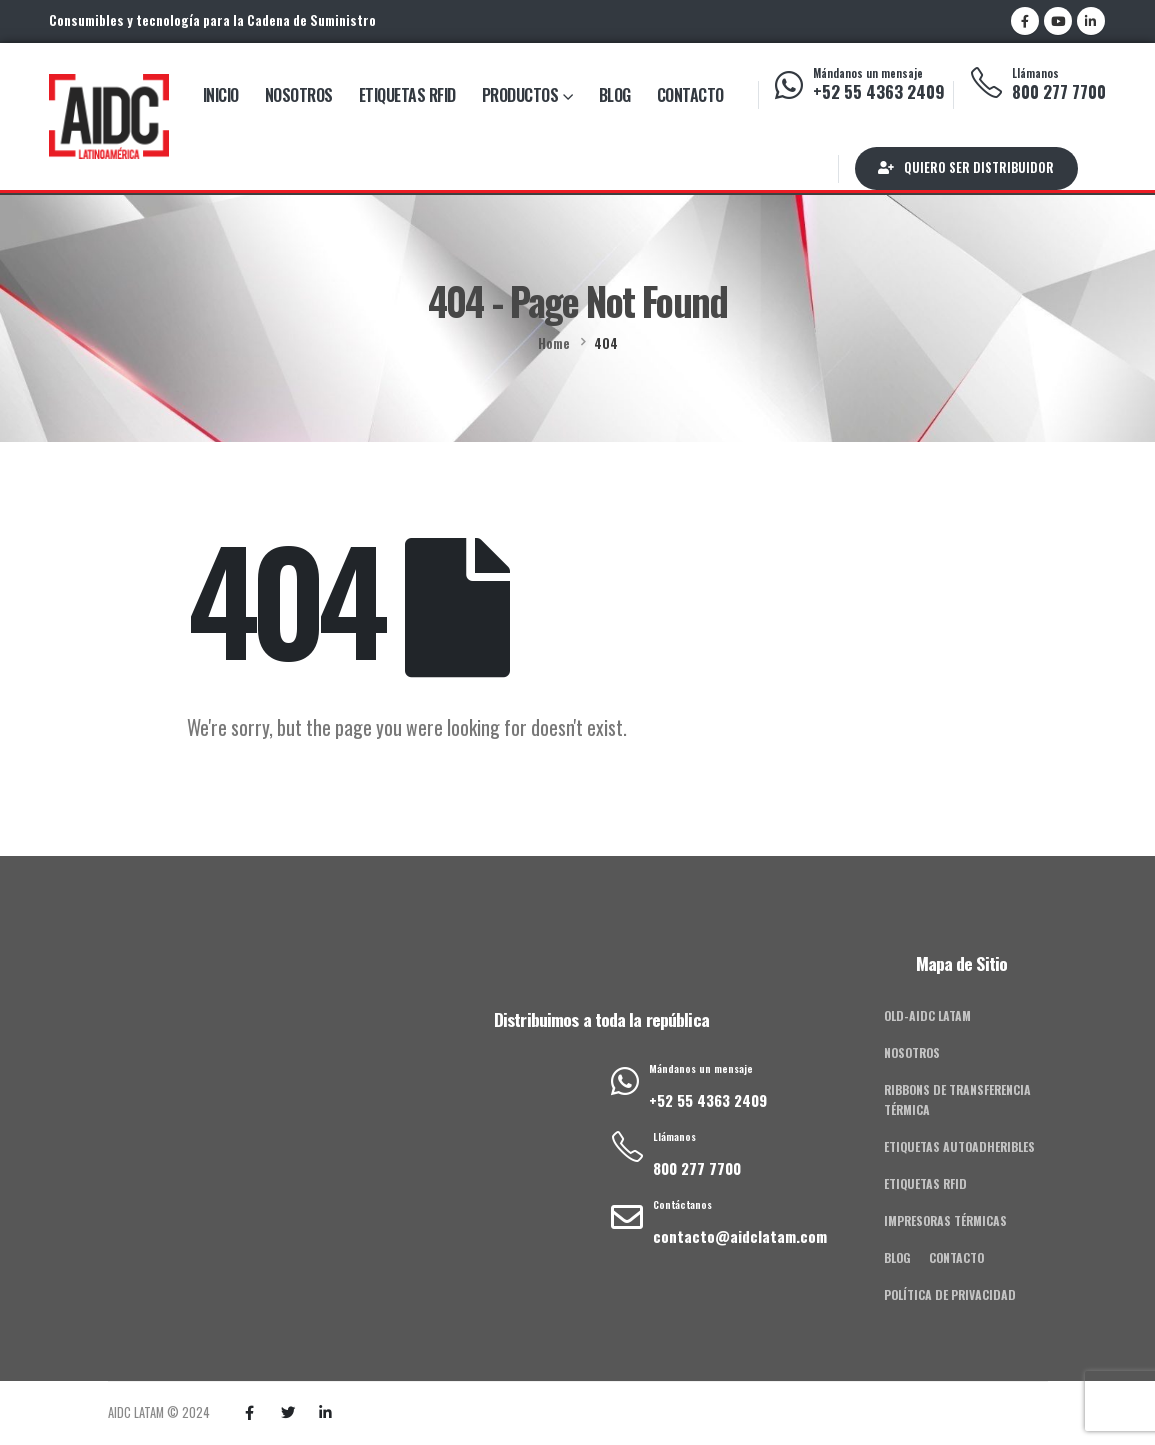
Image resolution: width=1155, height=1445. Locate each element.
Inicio (221, 95)
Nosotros (299, 95)
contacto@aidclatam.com (740, 1236)
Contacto (690, 95)
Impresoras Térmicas (945, 1220)
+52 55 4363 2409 (879, 91)
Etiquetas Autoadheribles (959, 1146)
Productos (520, 95)
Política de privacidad (950, 1294)
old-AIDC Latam (927, 1015)
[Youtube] (1058, 21)
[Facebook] (1025, 21)
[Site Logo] (109, 116)
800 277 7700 (1059, 91)
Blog (615, 95)
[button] (966, 168)
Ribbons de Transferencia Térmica (957, 1099)
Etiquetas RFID (407, 95)
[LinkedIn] (1091, 21)
